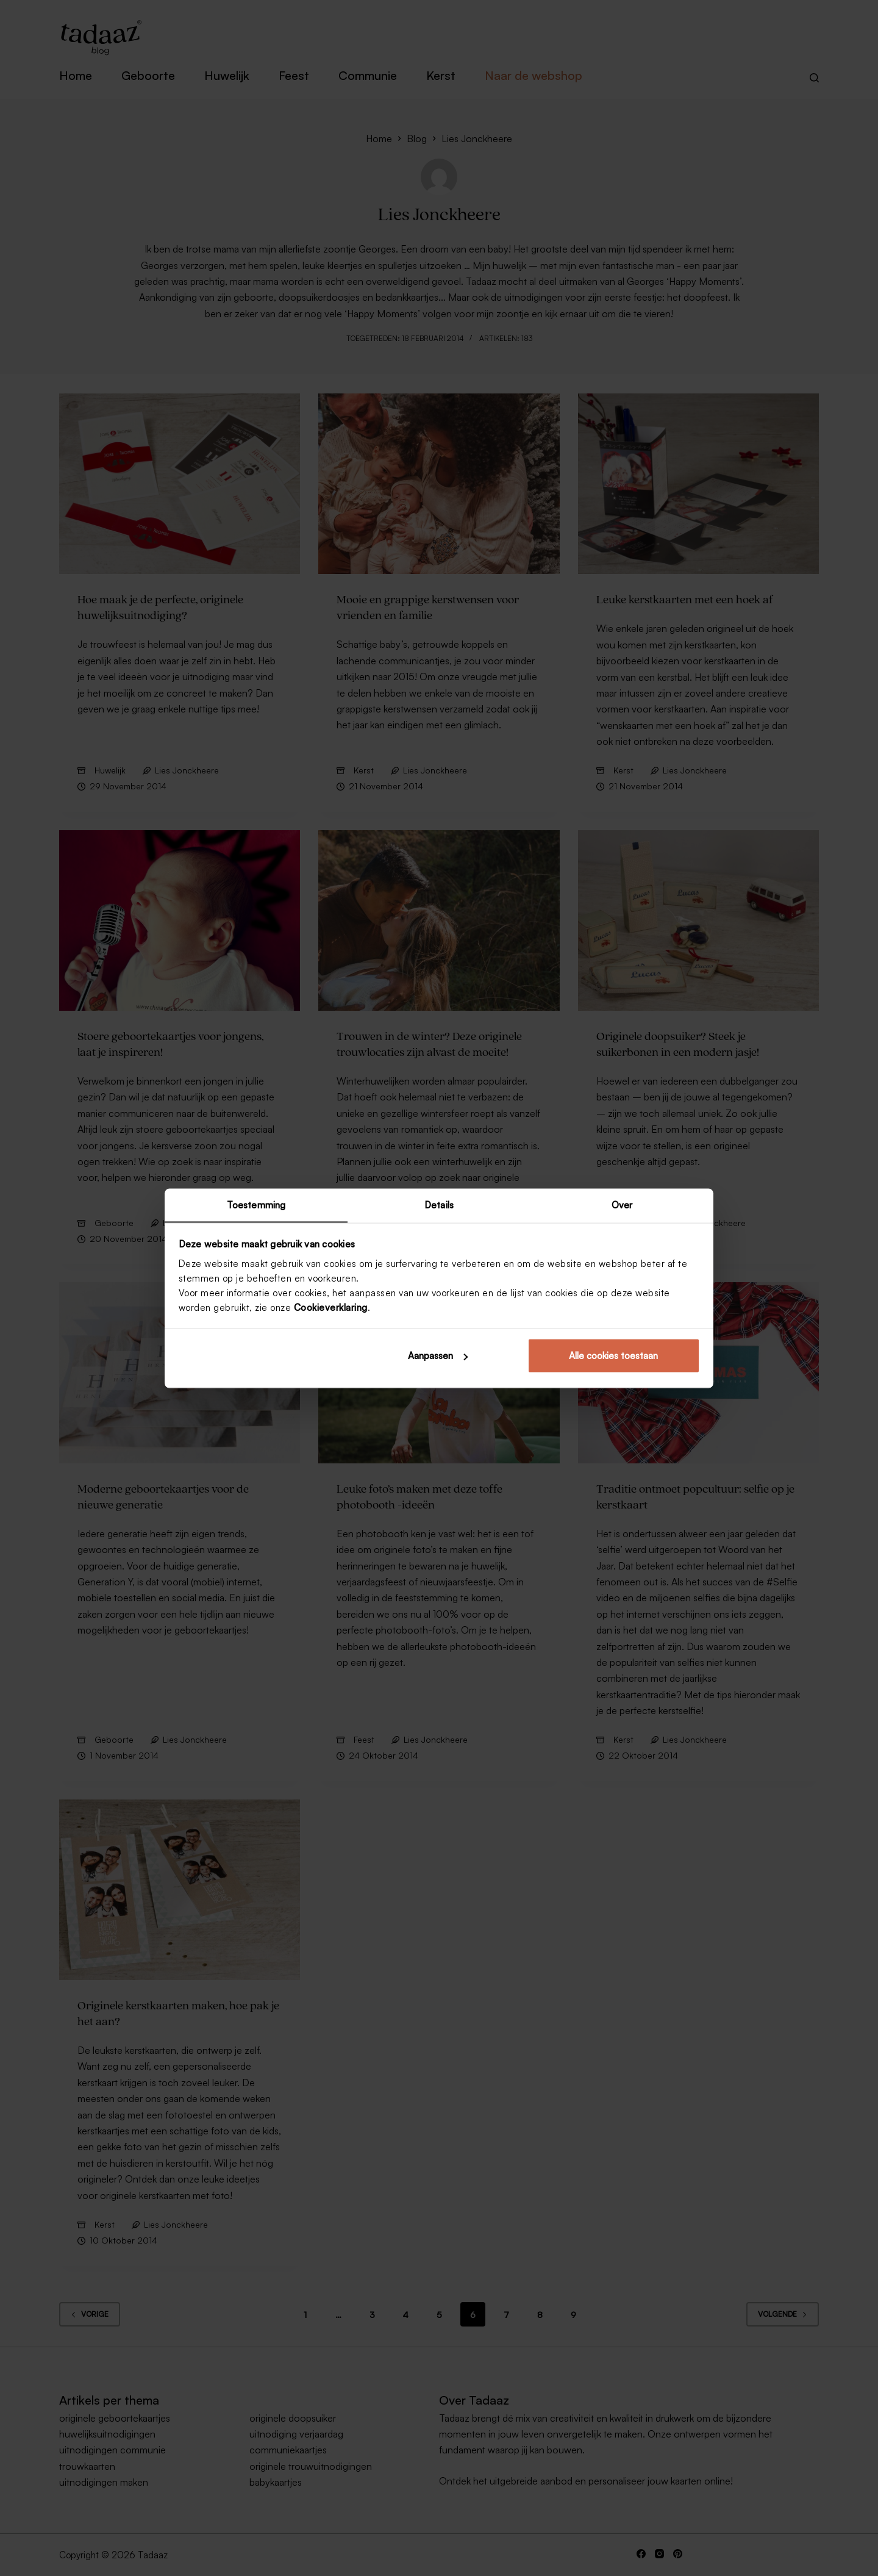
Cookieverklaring (331, 1307)
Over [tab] (622, 1204)
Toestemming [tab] (256, 1204)
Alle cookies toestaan (613, 1356)
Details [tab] (439, 1204)
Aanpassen (438, 1356)
